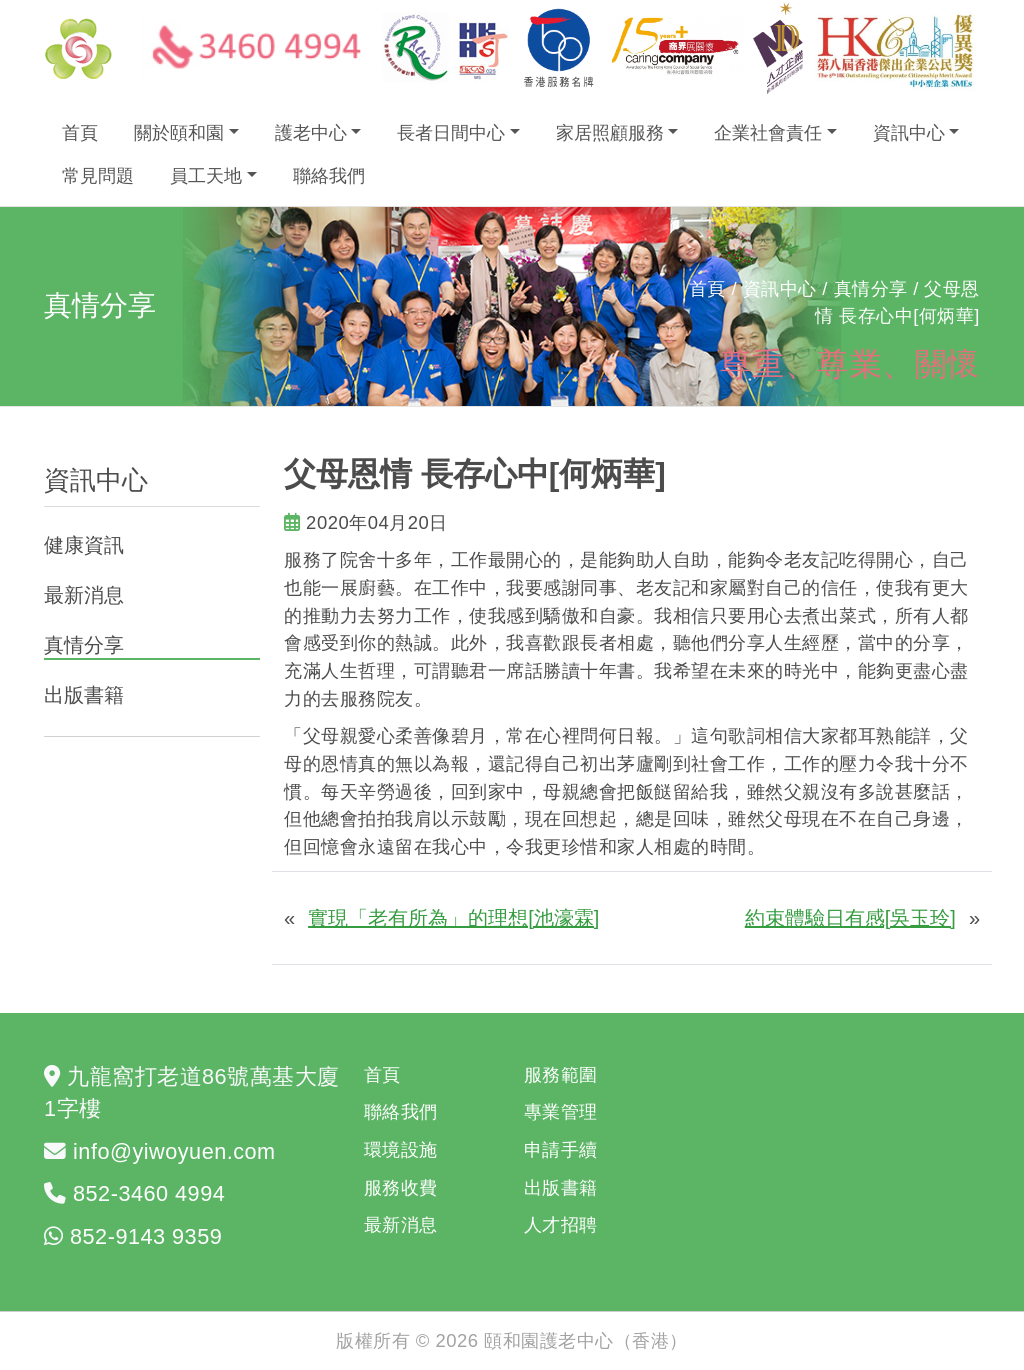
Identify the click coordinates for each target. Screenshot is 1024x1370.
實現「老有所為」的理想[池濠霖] (453, 918)
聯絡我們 (329, 176)
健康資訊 (84, 545)
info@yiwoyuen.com (174, 1151)
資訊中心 (909, 133)
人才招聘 (561, 1224)
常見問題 (98, 176)
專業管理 (561, 1111)
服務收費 (401, 1187)
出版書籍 (84, 695)
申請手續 (561, 1149)
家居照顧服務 (610, 133)
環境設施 (401, 1149)
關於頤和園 (179, 133)
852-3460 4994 (149, 1193)
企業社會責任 (768, 133)
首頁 (80, 133)
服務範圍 (561, 1074)
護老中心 (311, 133)
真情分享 (84, 645)
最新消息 (84, 595)
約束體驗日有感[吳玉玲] (850, 918)
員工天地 (206, 176)
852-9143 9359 (146, 1236)
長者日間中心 (451, 133)
